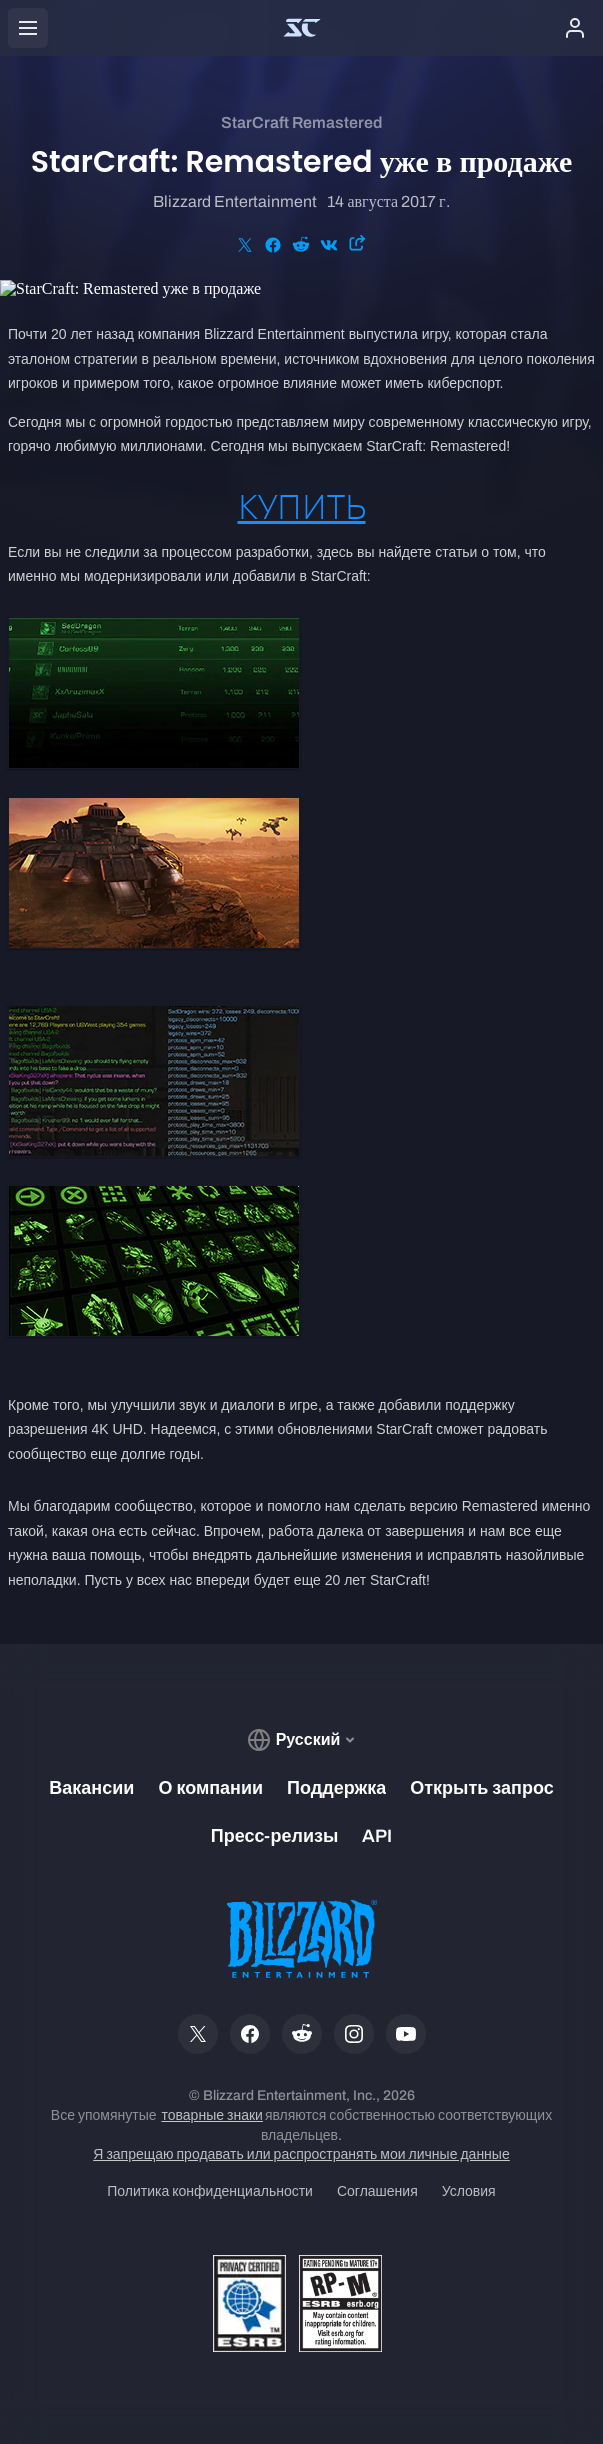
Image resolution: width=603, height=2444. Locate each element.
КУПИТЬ (302, 507)
